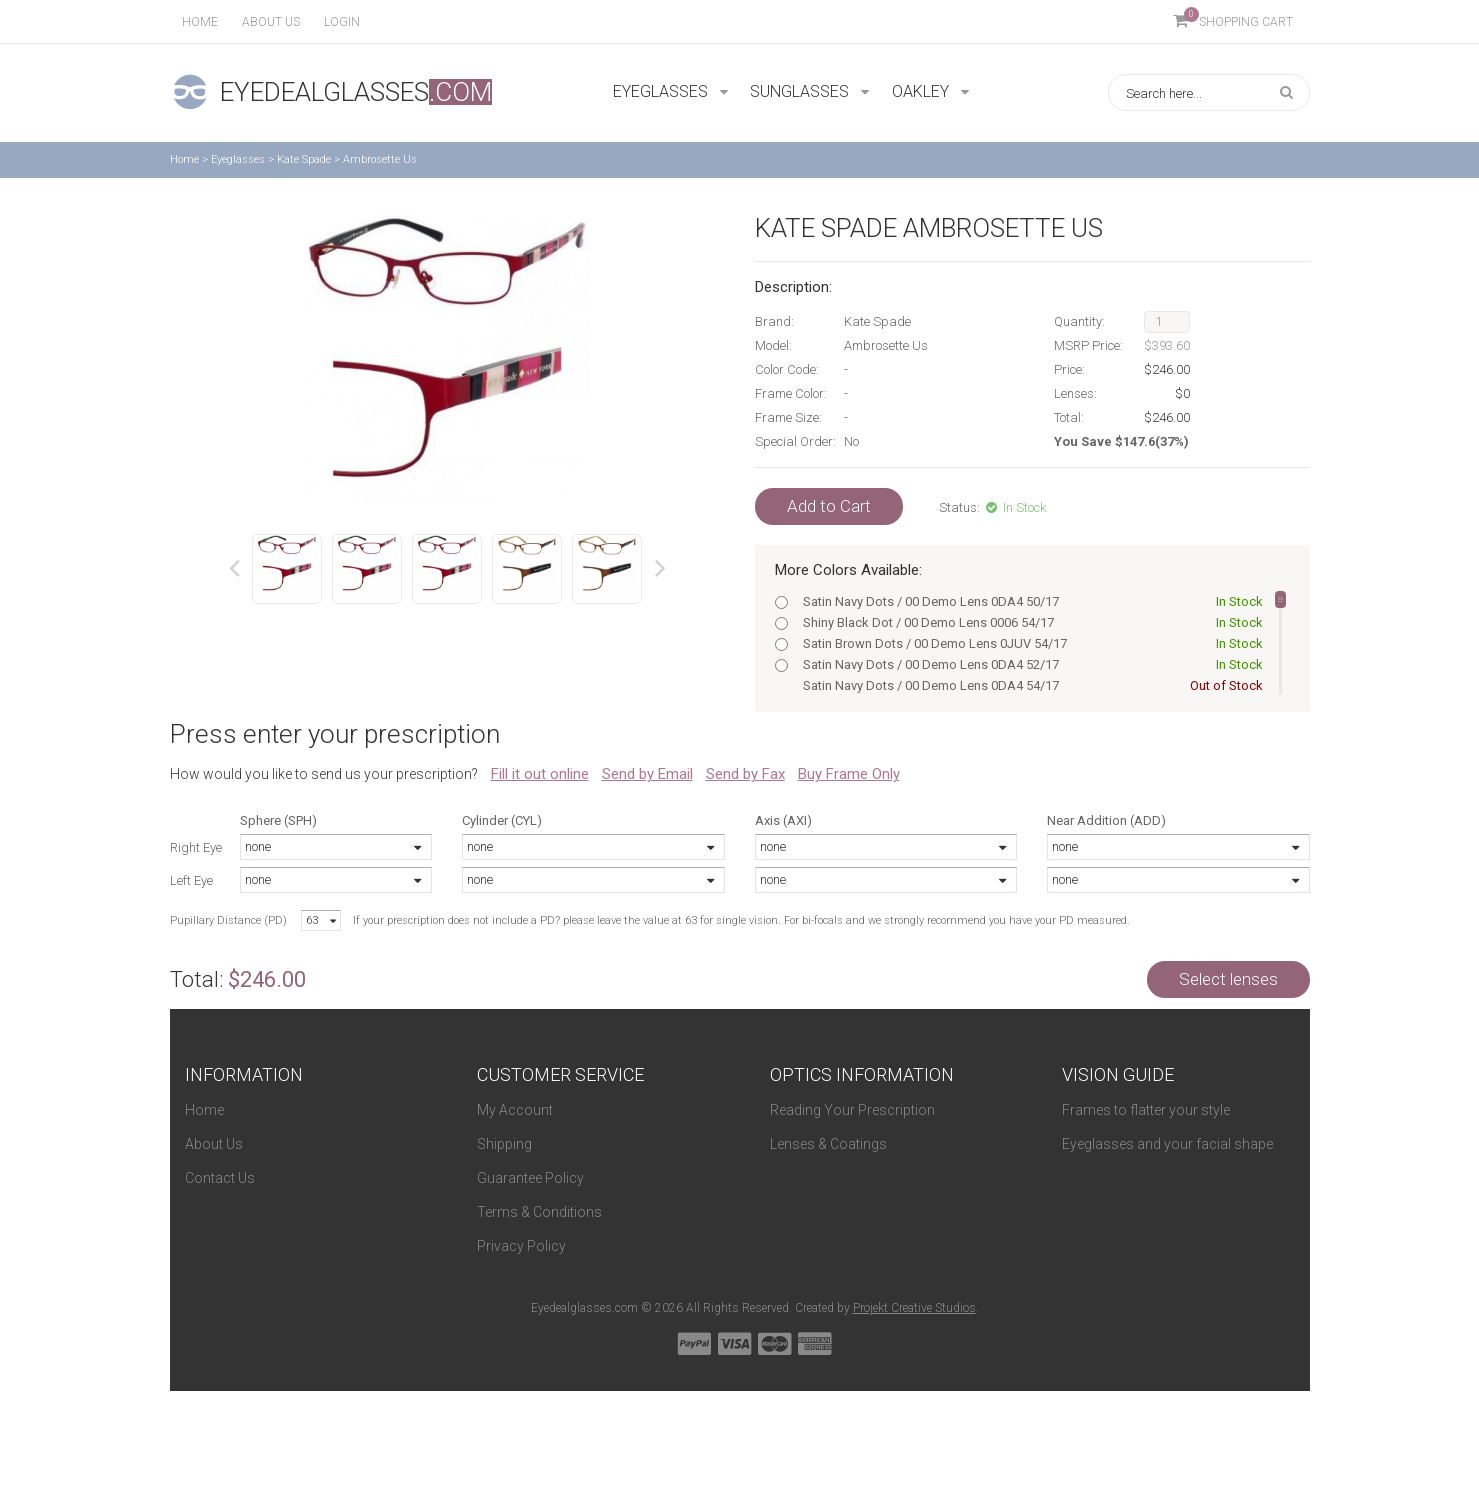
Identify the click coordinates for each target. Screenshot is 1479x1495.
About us (271, 22)
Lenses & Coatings (828, 1144)
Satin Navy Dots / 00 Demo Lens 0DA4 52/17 (1029, 664)
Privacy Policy (521, 1246)
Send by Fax (745, 774)
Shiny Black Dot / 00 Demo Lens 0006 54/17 (1029, 622)
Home (200, 22)
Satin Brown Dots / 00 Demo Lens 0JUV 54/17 (1029, 643)
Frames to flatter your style (1146, 1110)
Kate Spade (304, 159)
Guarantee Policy (530, 1178)
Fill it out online (540, 774)
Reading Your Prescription (852, 1110)
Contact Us (220, 1178)
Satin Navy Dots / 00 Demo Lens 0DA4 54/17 (1029, 685)
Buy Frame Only (849, 774)
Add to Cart (829, 506)
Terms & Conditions (539, 1212)
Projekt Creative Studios (914, 1308)
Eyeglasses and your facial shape (1167, 1144)
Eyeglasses (238, 159)
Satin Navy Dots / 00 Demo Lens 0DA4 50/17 (1029, 601)
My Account (515, 1110)
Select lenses (1228, 979)
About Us (214, 1144)
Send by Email (647, 774)
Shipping (504, 1144)
